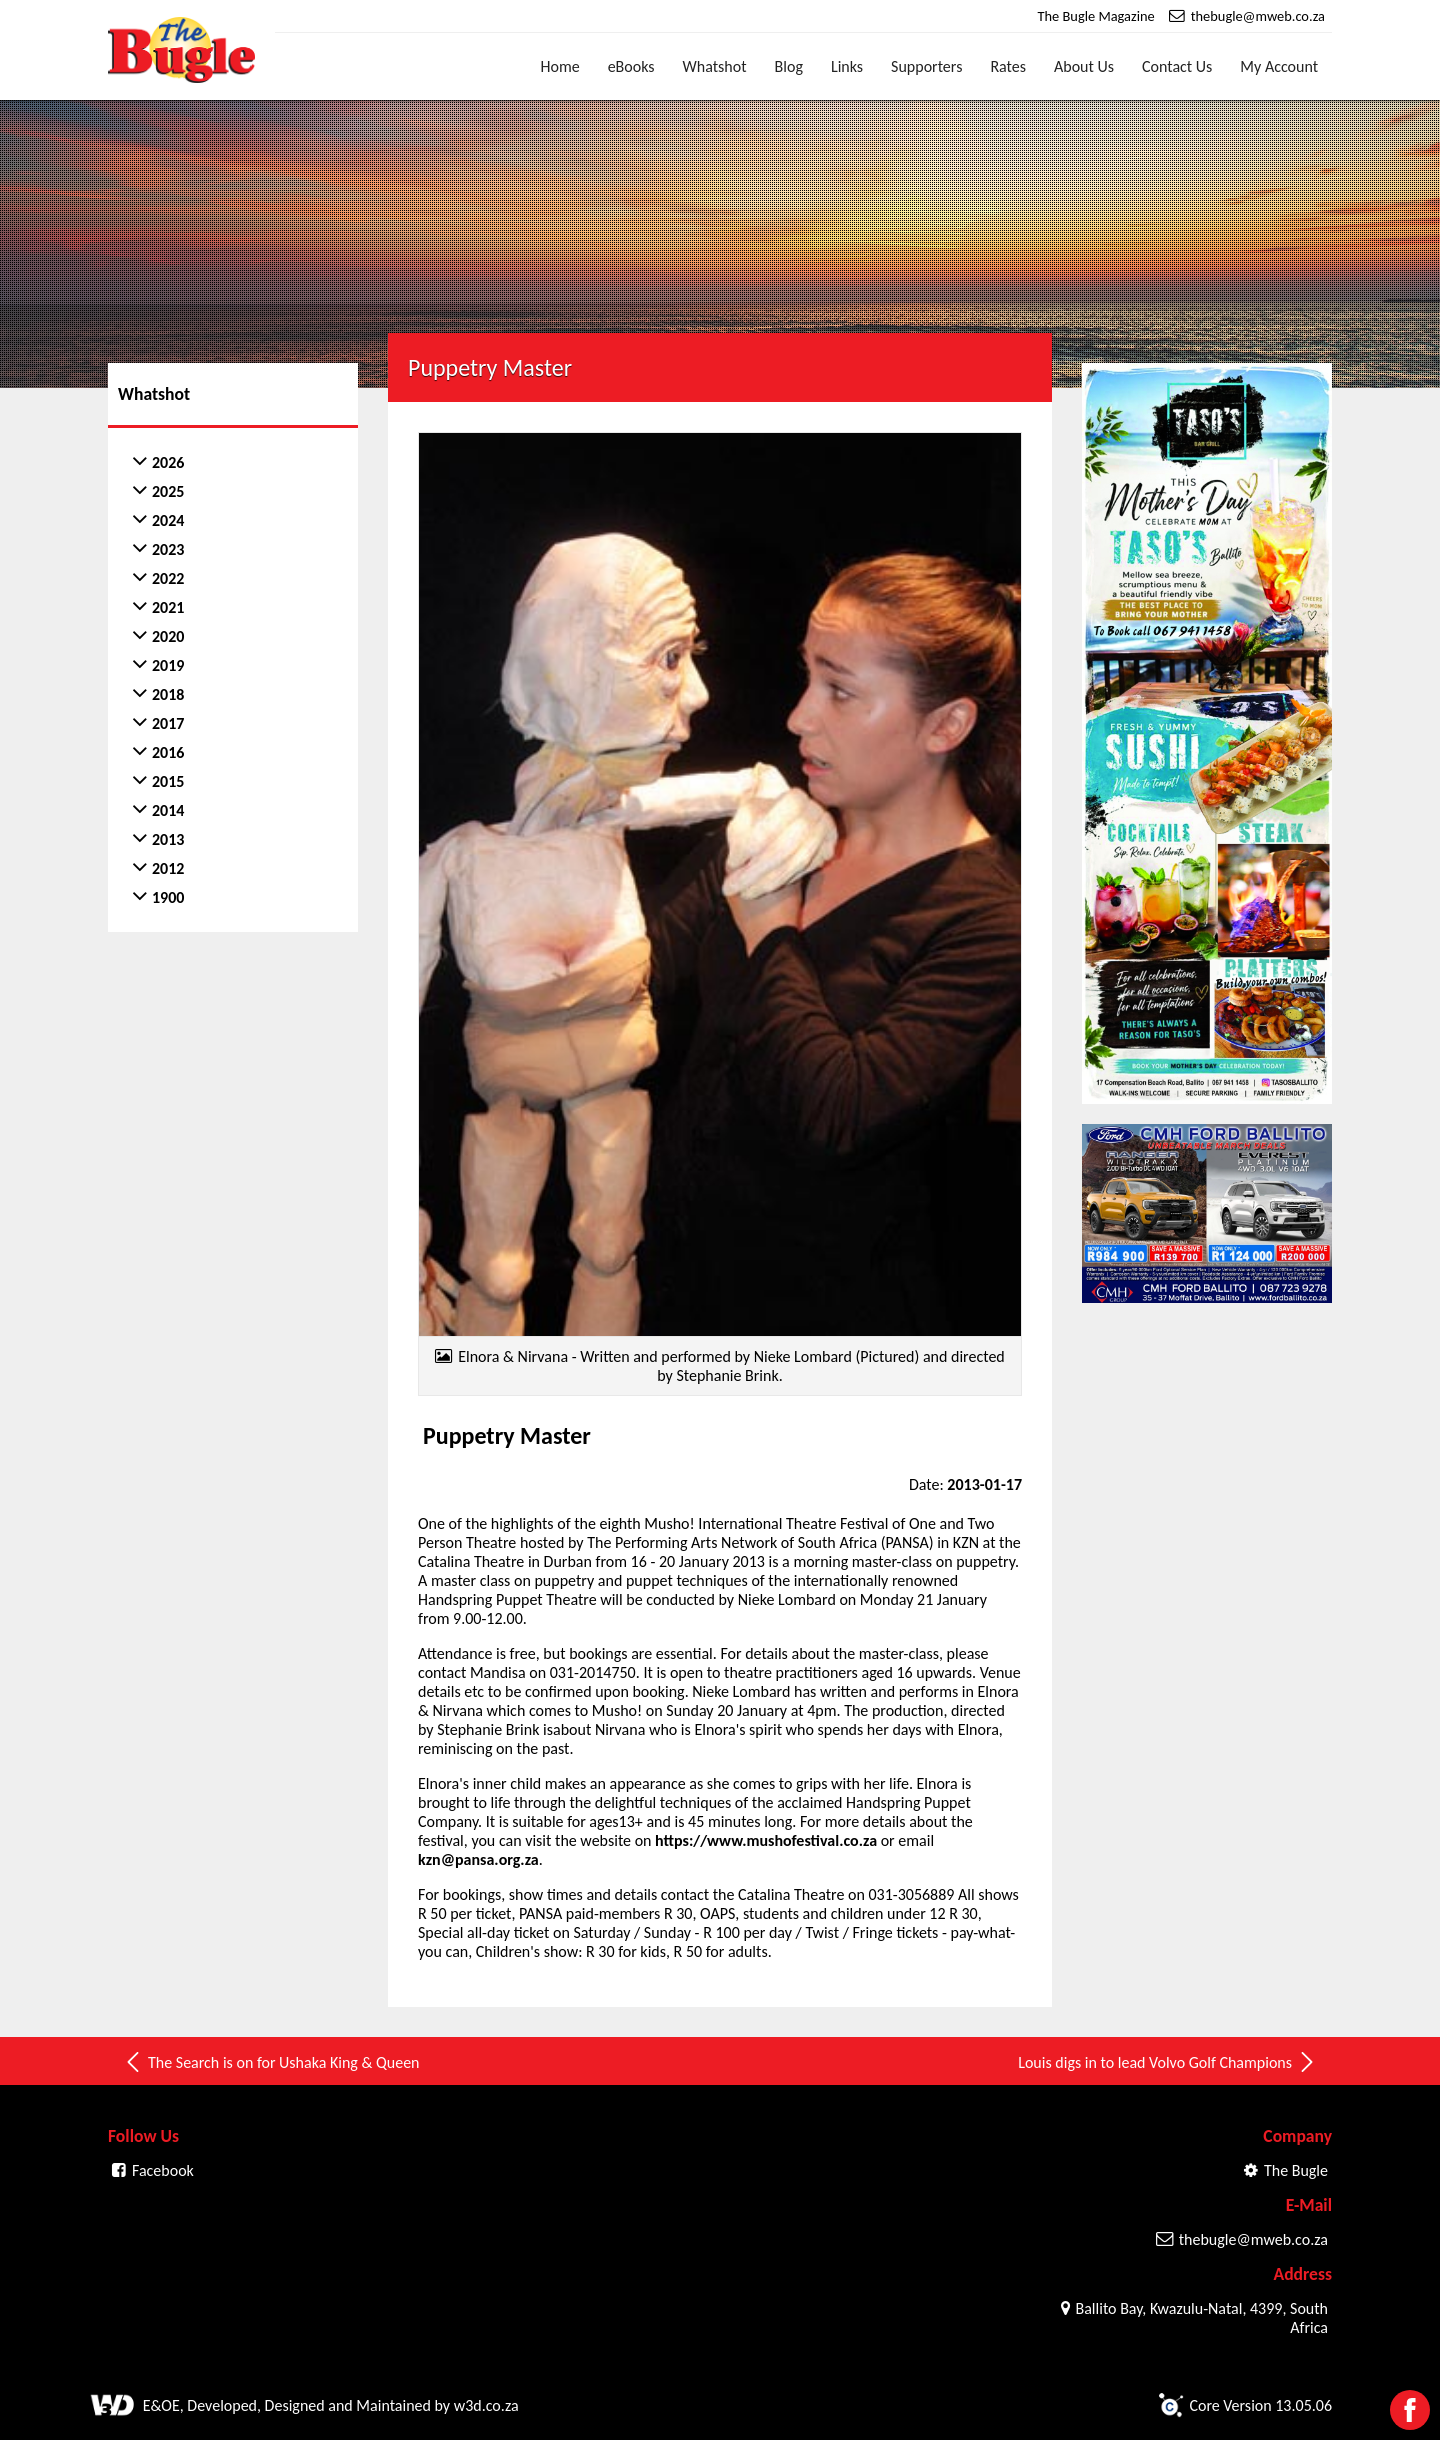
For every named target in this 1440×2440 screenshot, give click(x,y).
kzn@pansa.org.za (478, 1859)
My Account (1279, 66)
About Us (1084, 66)
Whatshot (715, 66)
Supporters (926, 66)
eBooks (631, 66)
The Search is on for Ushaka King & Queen (271, 2062)
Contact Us (1177, 66)
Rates (1008, 66)
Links (847, 66)
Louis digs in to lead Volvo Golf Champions (1167, 2062)
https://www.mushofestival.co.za (766, 1840)
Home (560, 66)
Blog (789, 66)
